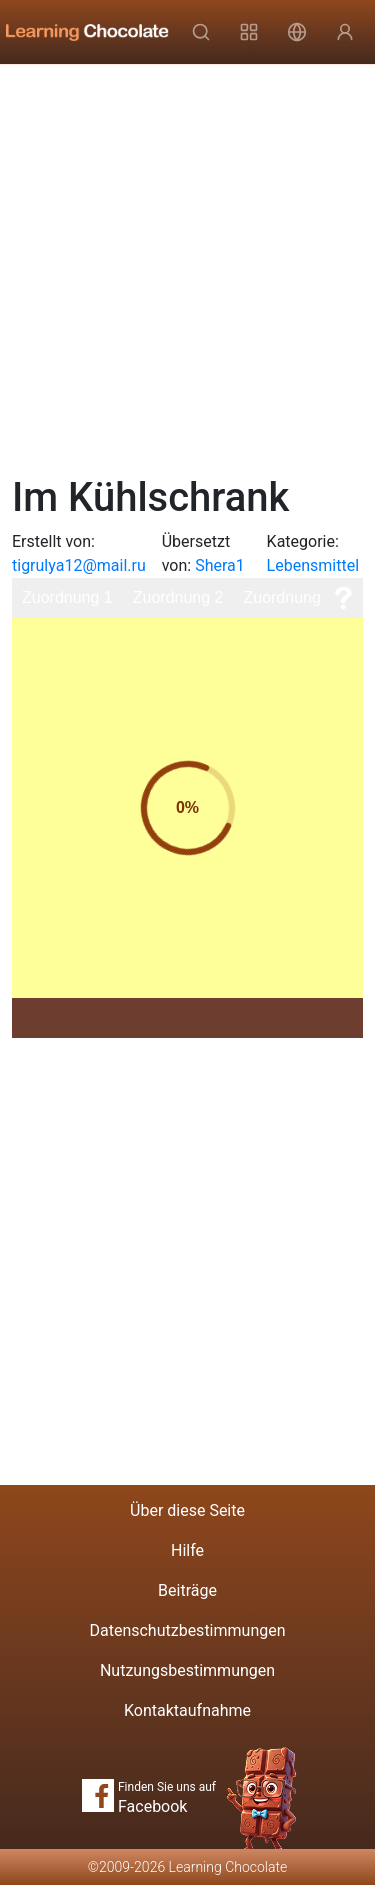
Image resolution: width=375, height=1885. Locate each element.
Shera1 (220, 565)
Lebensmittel (313, 565)
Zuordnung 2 (178, 597)
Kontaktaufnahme (187, 1710)
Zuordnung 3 (288, 597)
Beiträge (187, 1590)
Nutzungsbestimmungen (187, 1670)
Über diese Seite (187, 1510)
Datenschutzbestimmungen (187, 1630)
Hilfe (187, 1550)
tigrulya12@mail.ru (79, 565)
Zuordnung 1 (67, 597)
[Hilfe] (343, 598)
